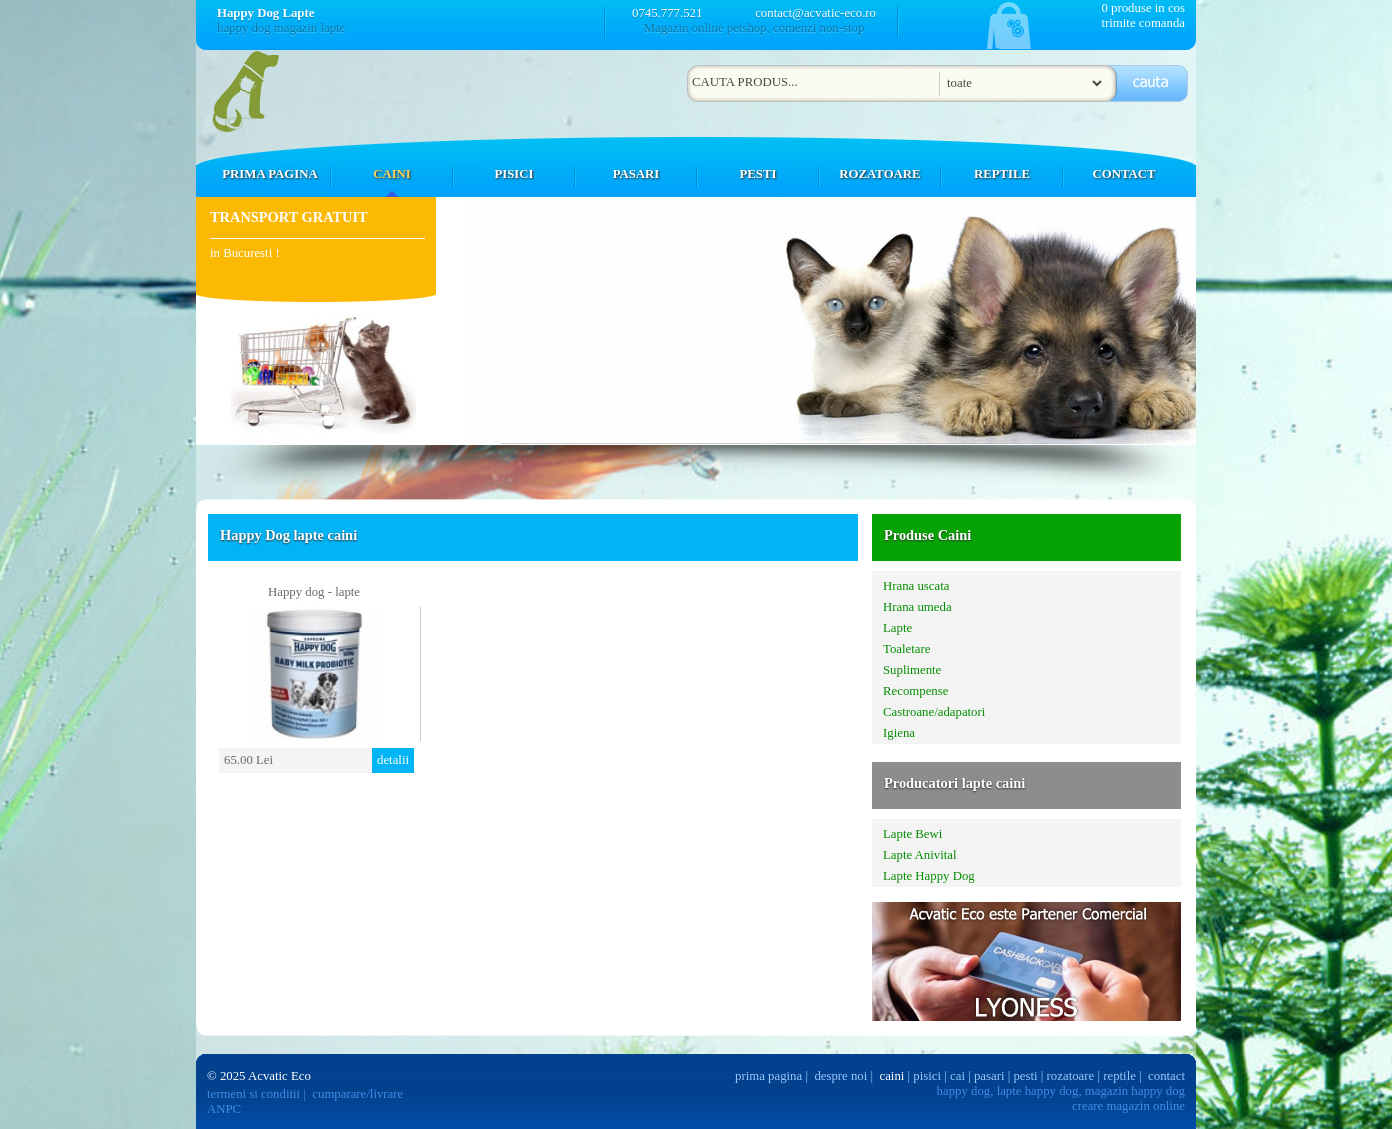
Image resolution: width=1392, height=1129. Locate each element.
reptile (1119, 1076)
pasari (989, 1076)
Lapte (897, 628)
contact (1166, 1076)
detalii (393, 760)
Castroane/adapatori (934, 712)
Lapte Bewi (912, 834)
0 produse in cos (1143, 8)
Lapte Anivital (920, 855)
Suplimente (912, 670)
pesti (1025, 1076)
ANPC (224, 1109)
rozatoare (1071, 1076)
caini (892, 1076)
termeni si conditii (253, 1094)
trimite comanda (1143, 23)
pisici (927, 1076)
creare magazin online (1128, 1106)
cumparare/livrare (357, 1094)
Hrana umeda (917, 607)
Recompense (915, 691)
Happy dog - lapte (314, 592)
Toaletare (906, 649)
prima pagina (768, 1076)
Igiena (899, 733)
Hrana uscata (916, 586)
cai (957, 1076)
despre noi (840, 1076)
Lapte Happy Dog (929, 876)
